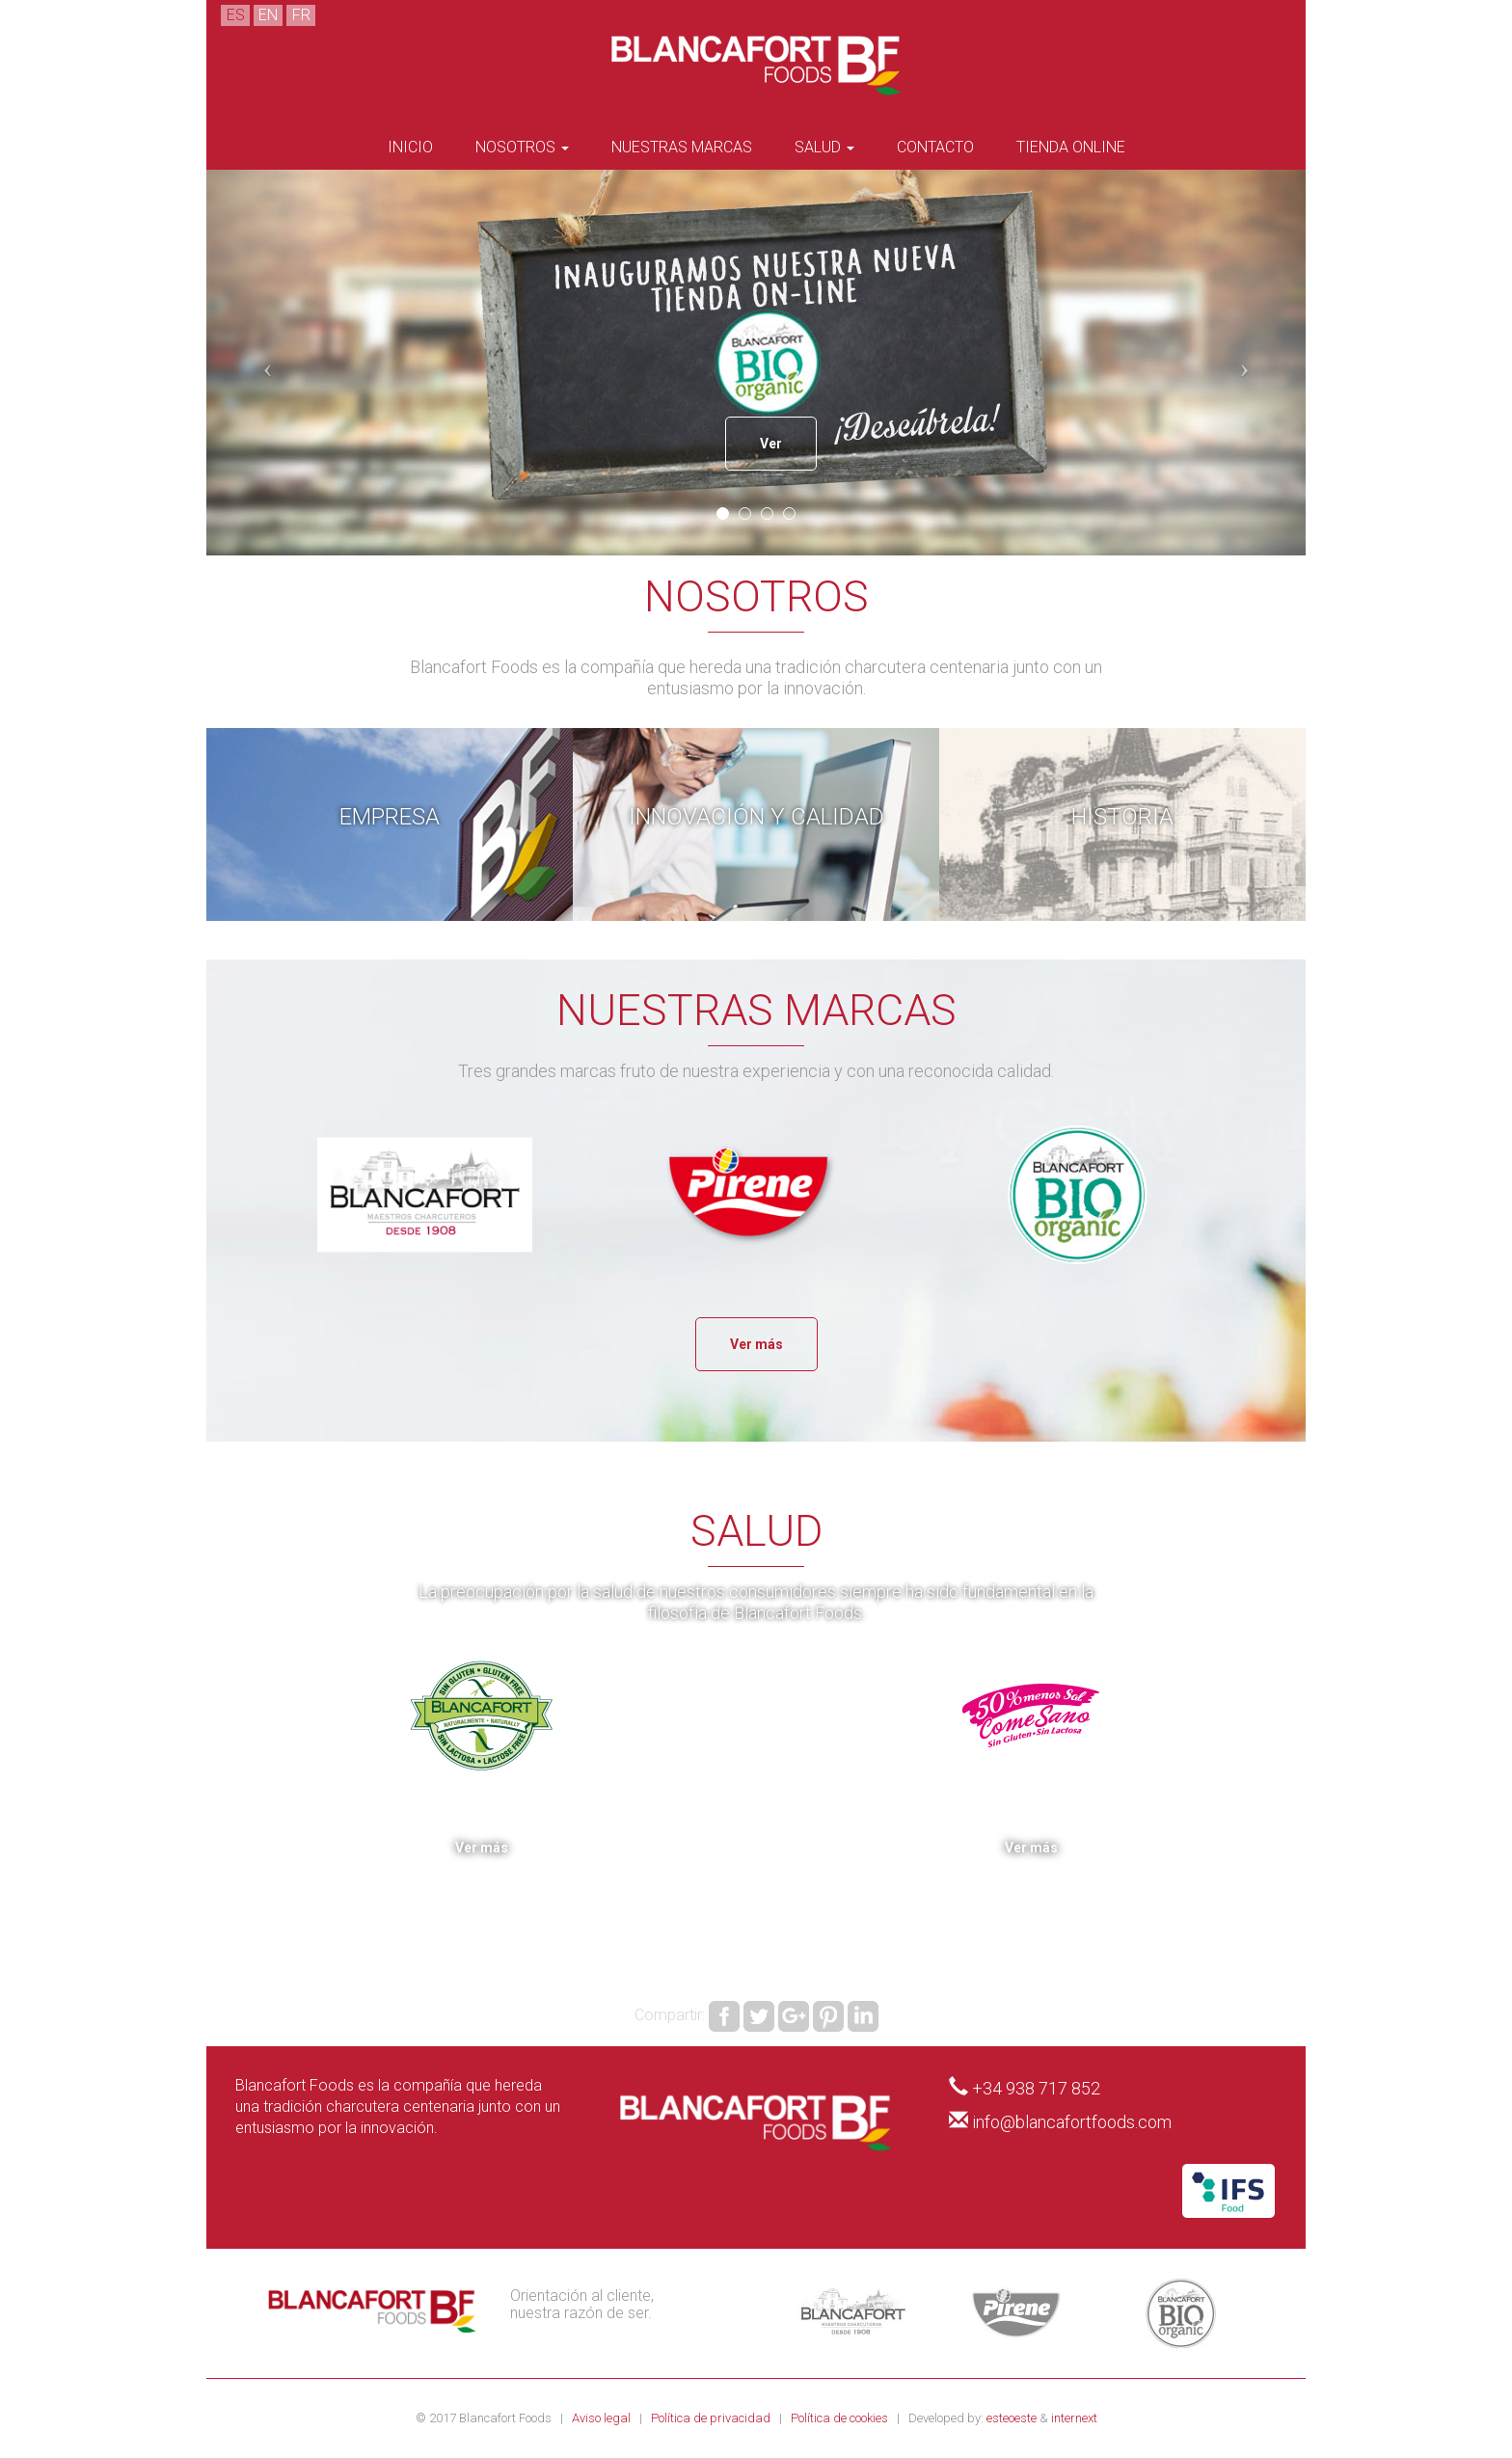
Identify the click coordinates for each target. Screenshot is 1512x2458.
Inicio (410, 147)
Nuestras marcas (681, 147)
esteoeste (1011, 2418)
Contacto (935, 147)
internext (1074, 2418)
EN (268, 15)
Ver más (756, 1344)
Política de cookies (841, 2418)
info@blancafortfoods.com (1072, 2122)
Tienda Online (1070, 147)
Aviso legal (603, 2418)
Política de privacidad (712, 2418)
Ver (771, 443)
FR (301, 15)
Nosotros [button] (522, 147)
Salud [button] (824, 147)
